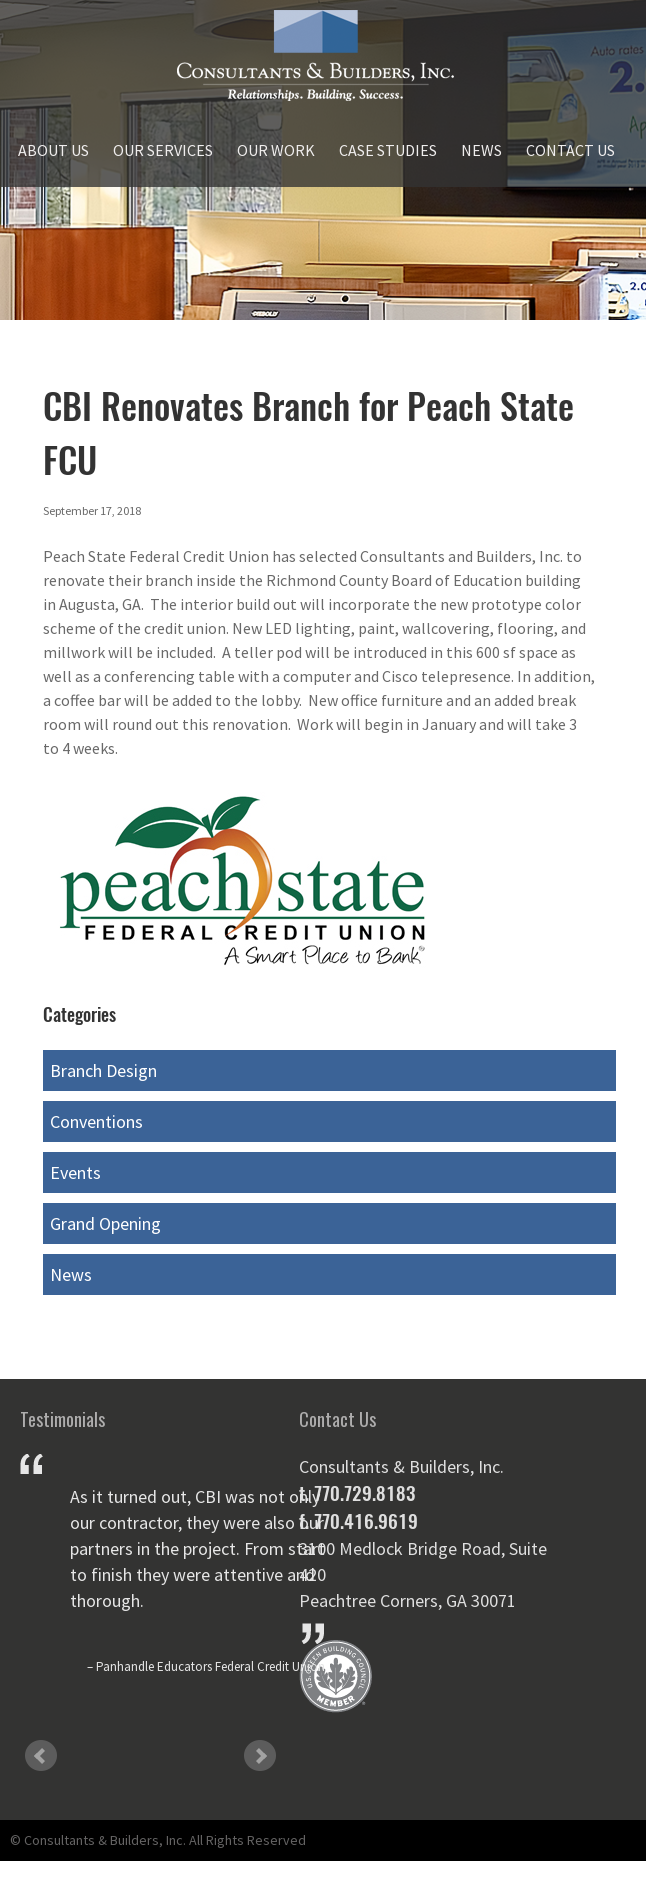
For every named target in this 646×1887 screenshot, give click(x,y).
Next (260, 1756)
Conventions (96, 1121)
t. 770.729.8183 (357, 1493)
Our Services (163, 150)
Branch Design (103, 1070)
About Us (53, 150)
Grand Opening (105, 1223)
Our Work (276, 150)
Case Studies (388, 150)
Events (75, 1172)
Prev (41, 1756)
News (481, 150)
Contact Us (570, 150)
